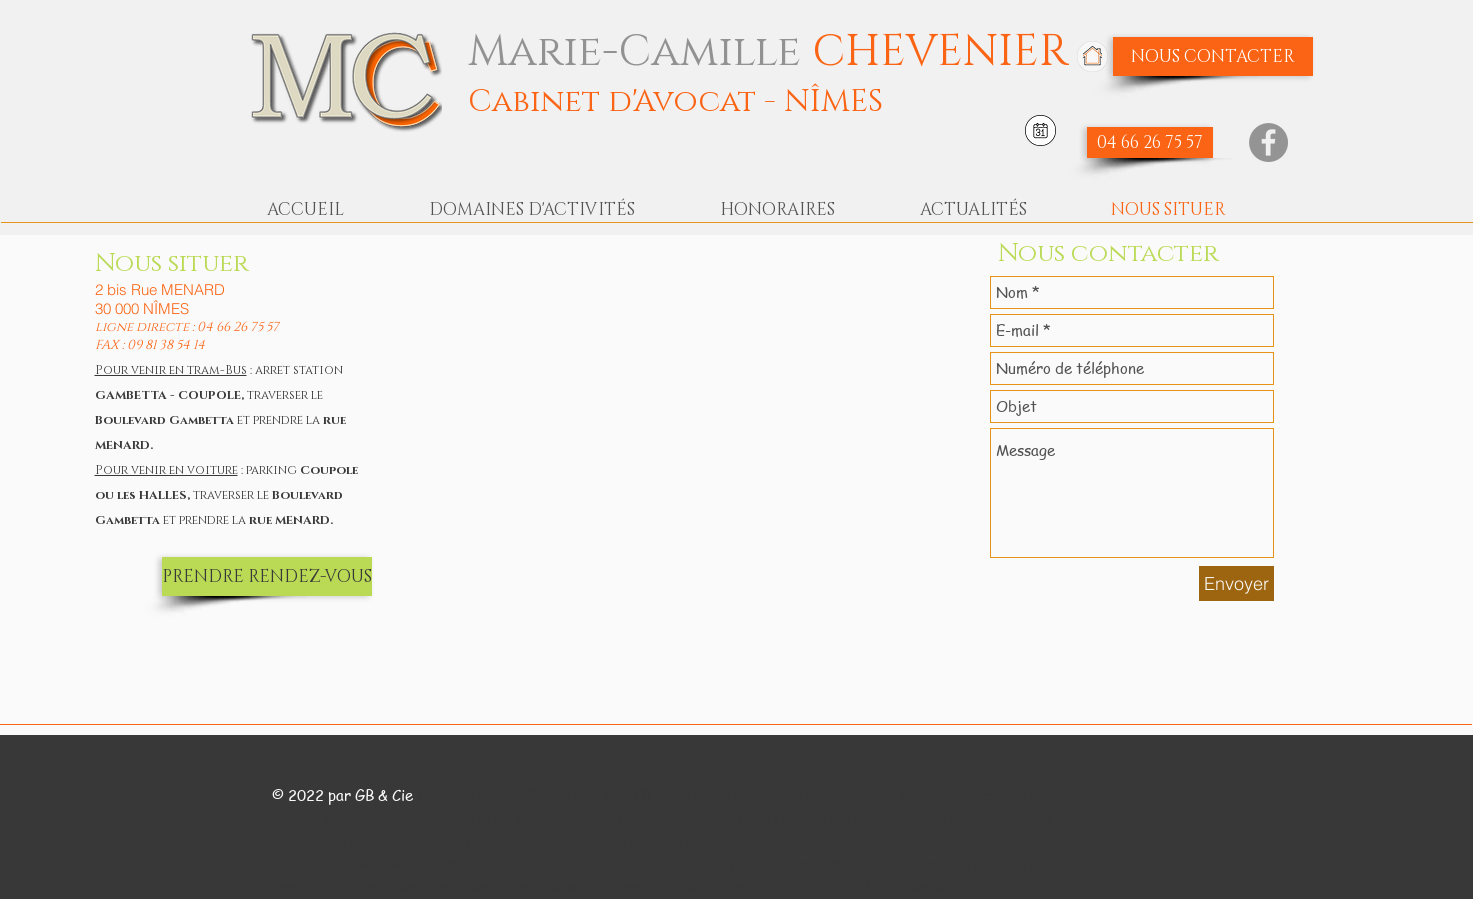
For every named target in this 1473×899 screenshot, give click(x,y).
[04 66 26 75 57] (1150, 142)
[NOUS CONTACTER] (1213, 56)
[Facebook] (1268, 142)
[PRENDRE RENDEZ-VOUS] (267, 576)
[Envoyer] (1236, 583)
